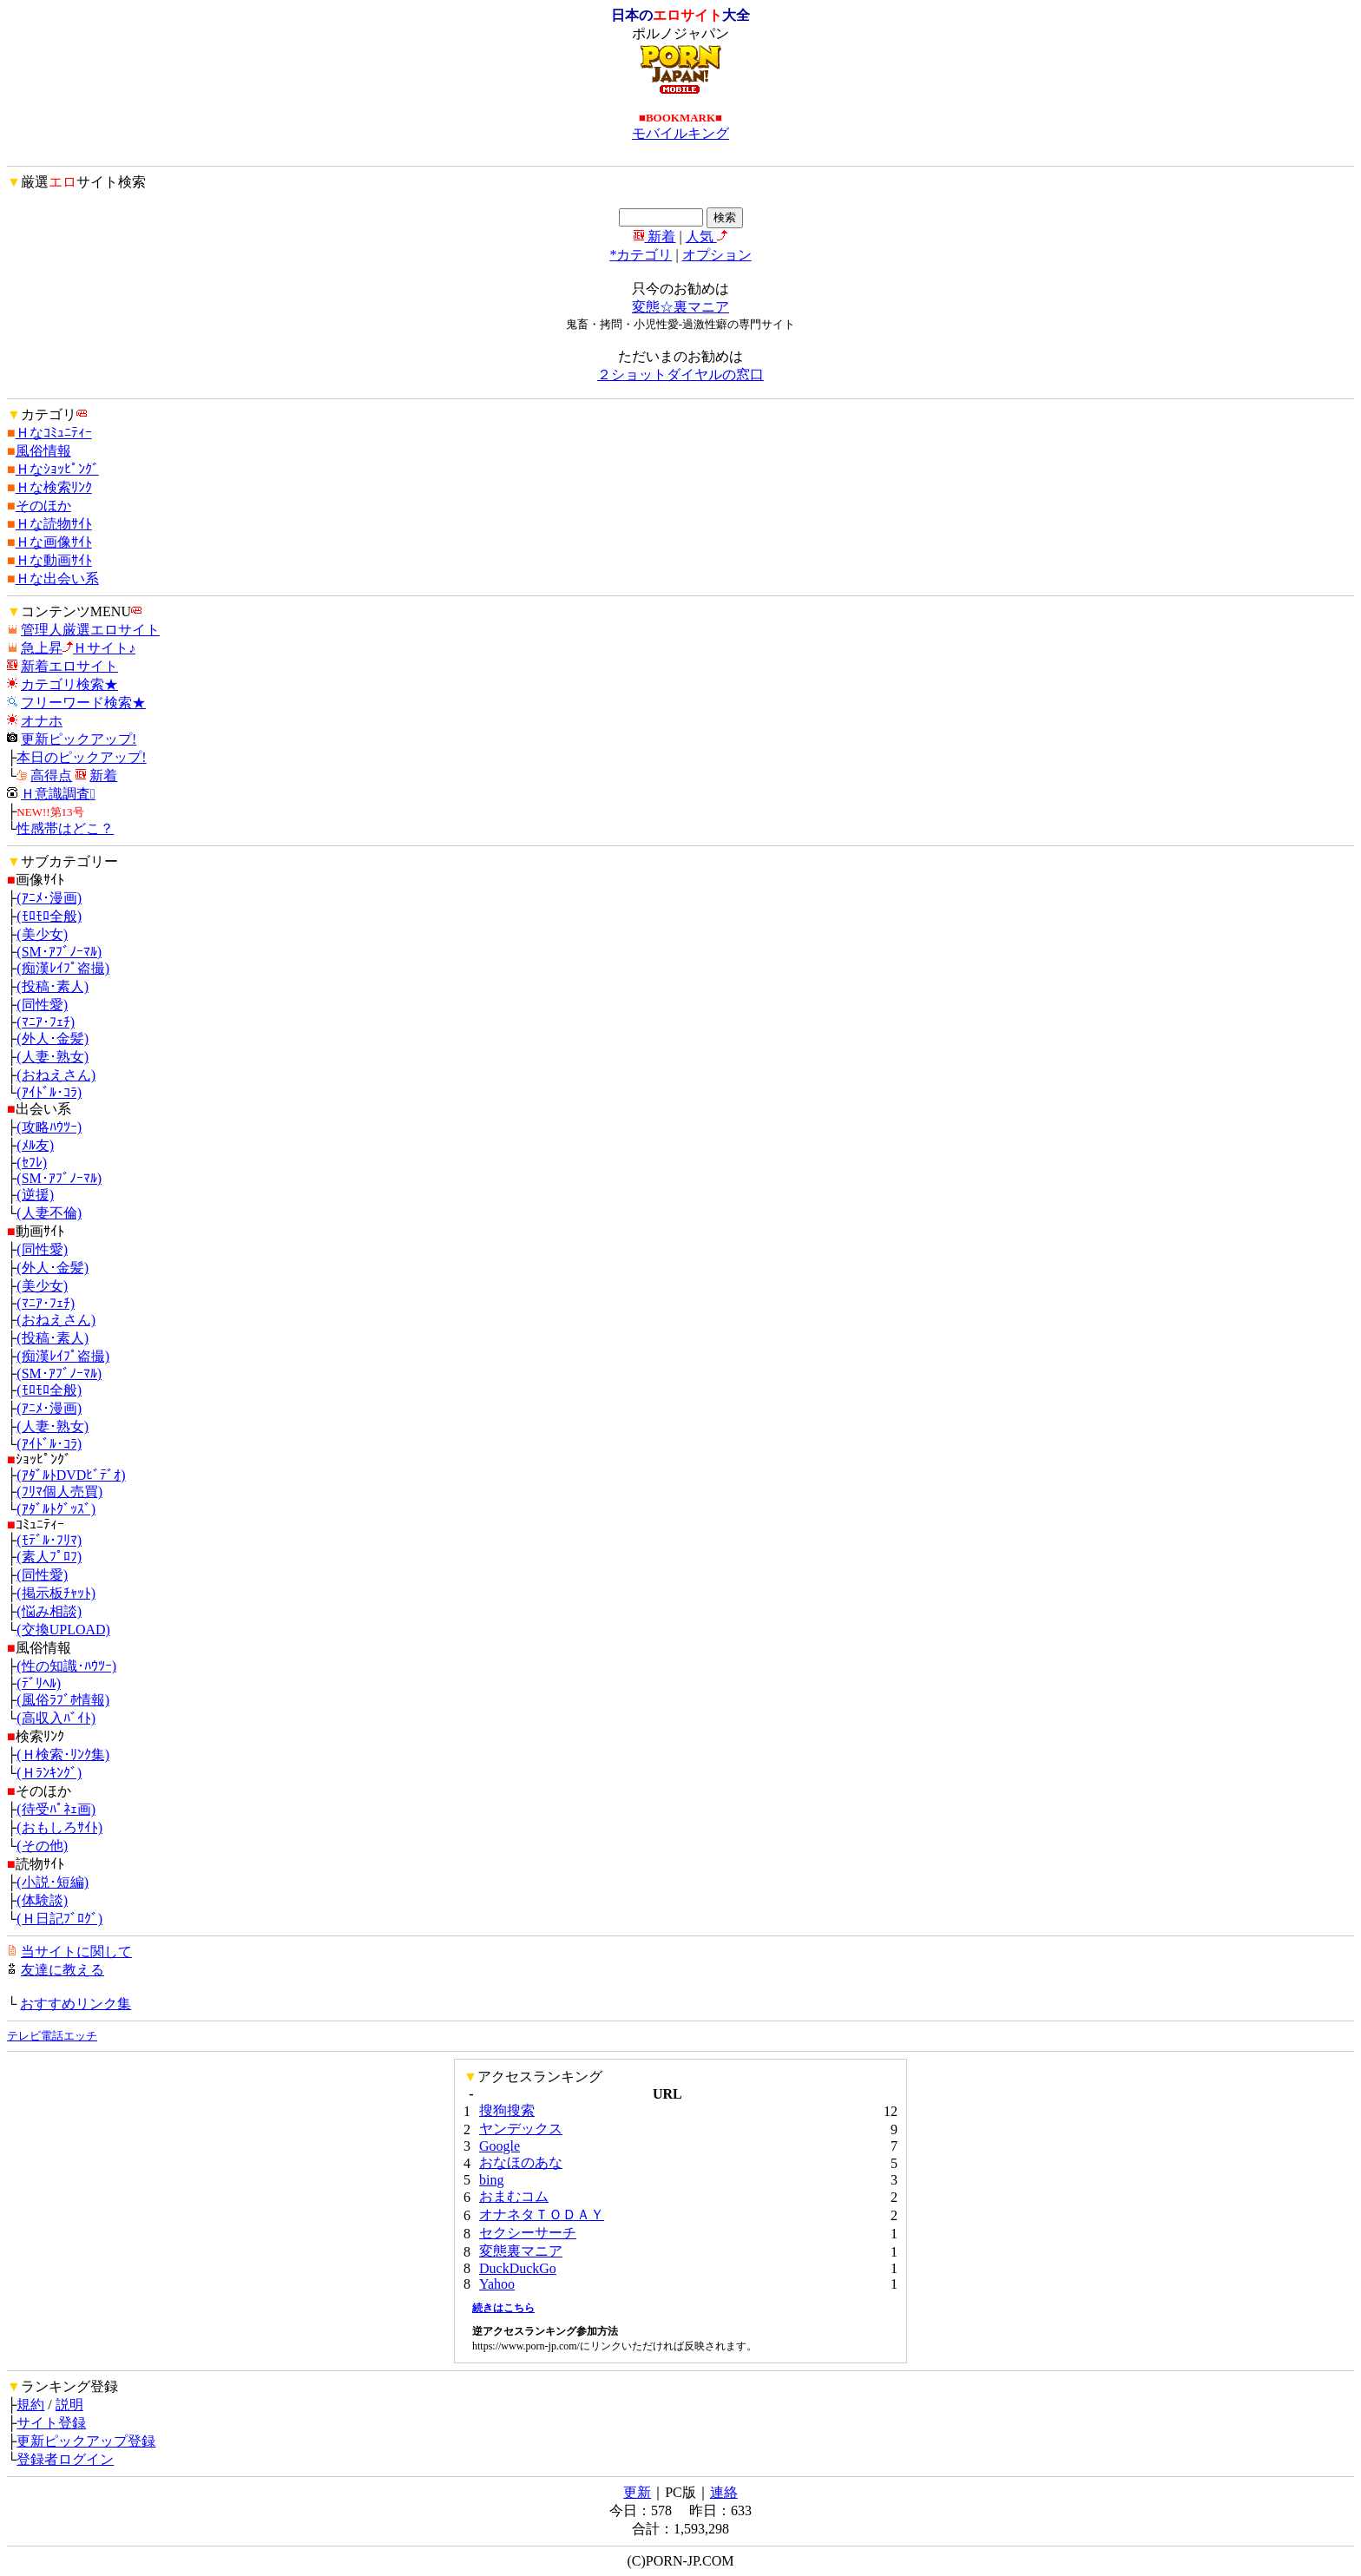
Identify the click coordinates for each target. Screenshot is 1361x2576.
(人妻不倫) (49, 1213)
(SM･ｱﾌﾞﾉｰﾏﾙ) (59, 951)
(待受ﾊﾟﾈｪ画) (55, 1809)
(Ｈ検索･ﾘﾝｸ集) (62, 1754)
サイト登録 (51, 2422)
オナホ (41, 720)
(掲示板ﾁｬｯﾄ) (55, 1593)
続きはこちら (503, 2308)
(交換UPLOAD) (63, 1629)
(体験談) (42, 1900)
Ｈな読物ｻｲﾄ (54, 523)
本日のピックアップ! (81, 757)
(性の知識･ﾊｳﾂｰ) (66, 1666)
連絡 (724, 2492)
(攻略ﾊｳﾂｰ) (49, 1127)
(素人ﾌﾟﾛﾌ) (49, 1556)
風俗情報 (43, 451)
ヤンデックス (520, 2128)
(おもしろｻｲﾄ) (59, 1827)
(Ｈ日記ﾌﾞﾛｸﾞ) (59, 1918)
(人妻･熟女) (52, 1056)
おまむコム (514, 2196)
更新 (637, 2492)
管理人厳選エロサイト (90, 629)
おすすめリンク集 (75, 2003)
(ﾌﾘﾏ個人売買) (59, 1491)
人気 (706, 236)
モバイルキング (680, 133)
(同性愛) (42, 1004)
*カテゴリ (640, 254)
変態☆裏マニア (680, 306)
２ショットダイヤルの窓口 (680, 374)
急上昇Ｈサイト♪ (78, 648)
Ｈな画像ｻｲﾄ (54, 542)
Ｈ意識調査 (58, 793)
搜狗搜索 (507, 2110)
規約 (30, 2404)
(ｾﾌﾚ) (31, 1162)
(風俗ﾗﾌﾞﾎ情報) (62, 1699)
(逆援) (35, 1194)
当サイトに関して (76, 1951)
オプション (717, 254)
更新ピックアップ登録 (85, 2441)
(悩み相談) (49, 1611)
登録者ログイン (65, 2459)
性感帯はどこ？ (65, 828)
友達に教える (62, 1969)
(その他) (42, 1845)
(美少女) (42, 934)
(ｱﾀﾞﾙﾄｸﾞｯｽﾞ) (55, 1509)
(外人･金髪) (52, 1038)
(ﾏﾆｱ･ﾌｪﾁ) (45, 1022)
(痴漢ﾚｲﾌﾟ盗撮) (62, 968)
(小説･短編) (52, 1882)
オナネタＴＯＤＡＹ (541, 2214)
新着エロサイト (69, 666)
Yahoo (497, 2284)
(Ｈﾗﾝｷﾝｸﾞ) (49, 1772)
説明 (69, 2404)
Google (499, 2146)
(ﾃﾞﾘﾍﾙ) (38, 1683)
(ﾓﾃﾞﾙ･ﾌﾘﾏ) (49, 1540)
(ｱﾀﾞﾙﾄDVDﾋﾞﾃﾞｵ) (70, 1475)
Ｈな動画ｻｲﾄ (54, 560)
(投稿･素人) (52, 986)
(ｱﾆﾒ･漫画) (49, 897)
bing (491, 2179)
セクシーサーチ (527, 2232)
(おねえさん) (55, 1075)
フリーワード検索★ (83, 702)
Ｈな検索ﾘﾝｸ (54, 487)
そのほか (43, 505)
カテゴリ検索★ (69, 684)
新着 (654, 236)
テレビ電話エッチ (52, 2035)
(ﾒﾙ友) (35, 1145)
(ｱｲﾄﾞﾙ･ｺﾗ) (49, 1092)
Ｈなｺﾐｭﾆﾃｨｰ (54, 432)
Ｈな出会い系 (57, 578)
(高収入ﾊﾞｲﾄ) (55, 1718)
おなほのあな (520, 2162)
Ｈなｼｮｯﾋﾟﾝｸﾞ (57, 469)
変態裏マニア (520, 2251)
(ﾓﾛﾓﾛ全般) (49, 916)
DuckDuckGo (517, 2268)
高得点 (51, 775)
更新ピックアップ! (78, 739)
